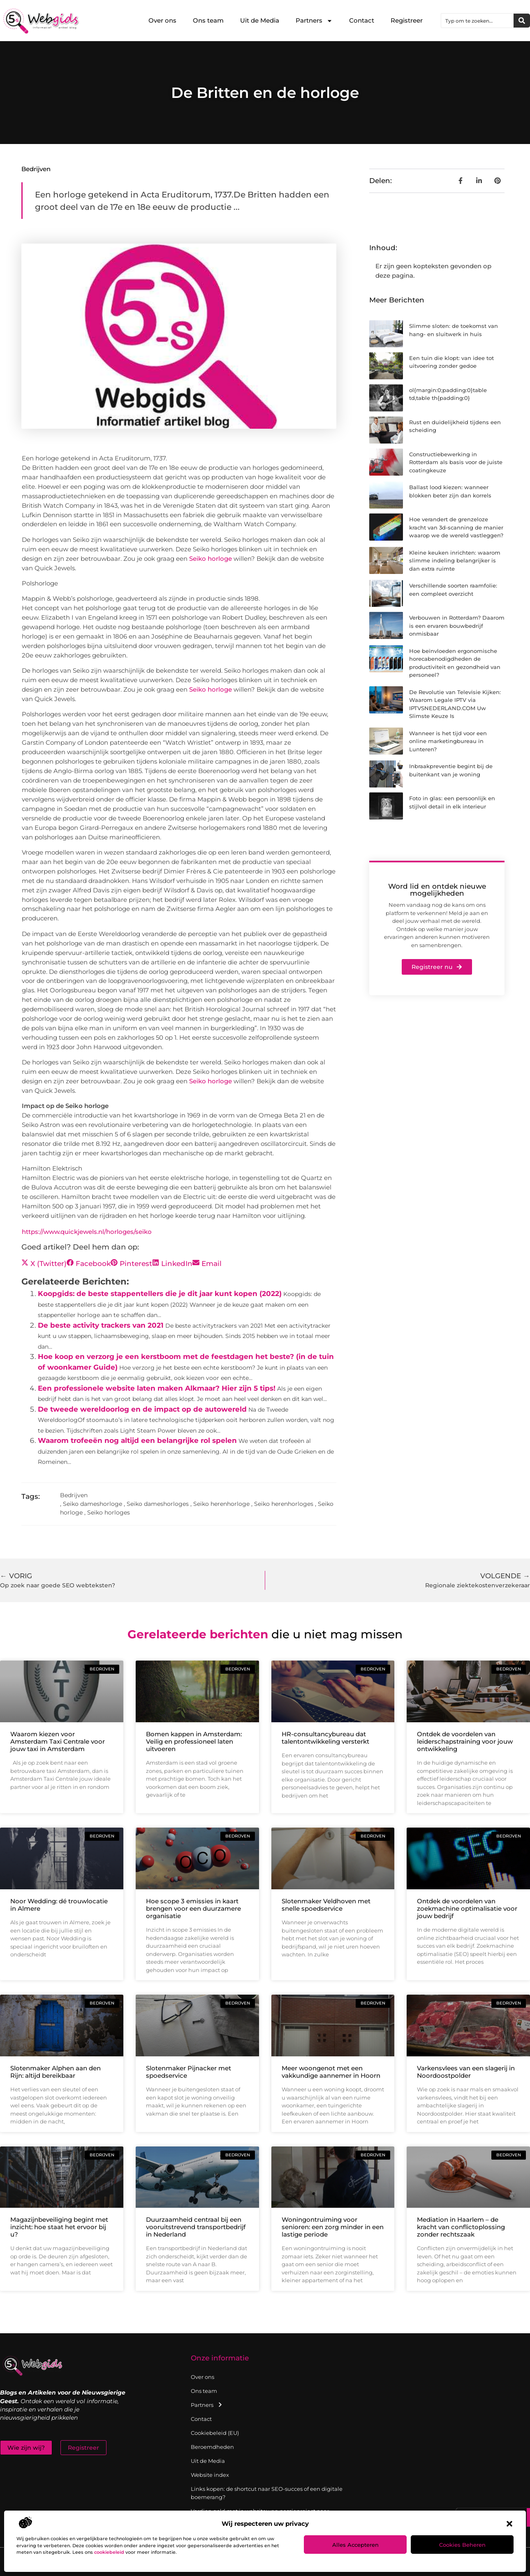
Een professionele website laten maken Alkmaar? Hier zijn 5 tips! (156, 1388)
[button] (509, 2524)
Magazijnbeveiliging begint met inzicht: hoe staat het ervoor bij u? (59, 2227)
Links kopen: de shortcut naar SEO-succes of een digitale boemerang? (267, 2492)
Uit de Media (259, 20)
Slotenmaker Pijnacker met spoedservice (188, 2071)
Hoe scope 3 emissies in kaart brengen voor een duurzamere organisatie (193, 1908)
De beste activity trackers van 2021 (101, 1325)
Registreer (407, 20)
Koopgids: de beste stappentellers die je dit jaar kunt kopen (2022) (160, 1293)
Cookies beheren (462, 2544)
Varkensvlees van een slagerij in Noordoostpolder (466, 2071)
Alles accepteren (355, 2544)
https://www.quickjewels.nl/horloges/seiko (87, 1232)
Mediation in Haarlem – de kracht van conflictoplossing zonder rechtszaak (461, 2227)
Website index (210, 2474)
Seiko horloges (108, 1512)
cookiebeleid (109, 2552)
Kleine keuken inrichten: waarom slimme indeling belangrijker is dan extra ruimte (454, 560)
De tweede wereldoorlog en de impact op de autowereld (142, 1409)
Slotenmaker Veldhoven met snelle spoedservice (326, 1904)
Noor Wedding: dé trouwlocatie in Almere (59, 1904)
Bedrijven (36, 169)
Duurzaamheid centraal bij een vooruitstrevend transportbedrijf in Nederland (195, 2227)
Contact (361, 20)
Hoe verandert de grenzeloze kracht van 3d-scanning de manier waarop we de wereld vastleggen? (456, 527)
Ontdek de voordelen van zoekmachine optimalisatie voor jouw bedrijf (467, 1908)
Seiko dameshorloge (92, 1504)
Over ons (162, 20)
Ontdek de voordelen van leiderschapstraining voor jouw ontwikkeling (465, 1741)
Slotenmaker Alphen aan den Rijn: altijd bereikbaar (55, 2071)
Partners (314, 21)
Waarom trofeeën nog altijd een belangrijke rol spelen (137, 1440)
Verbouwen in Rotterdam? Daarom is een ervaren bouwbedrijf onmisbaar (457, 625)
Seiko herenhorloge (221, 1504)
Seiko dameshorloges (158, 1504)
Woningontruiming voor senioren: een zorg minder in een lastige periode (333, 2227)
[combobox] (477, 21)
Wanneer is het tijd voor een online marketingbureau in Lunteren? (448, 741)
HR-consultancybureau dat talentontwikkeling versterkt (325, 1737)
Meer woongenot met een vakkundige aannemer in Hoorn (331, 2071)
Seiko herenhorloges (283, 1504)
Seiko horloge (210, 558)
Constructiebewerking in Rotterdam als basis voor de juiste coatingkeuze (455, 462)
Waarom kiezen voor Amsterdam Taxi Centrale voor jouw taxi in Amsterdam (57, 1741)
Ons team (208, 20)
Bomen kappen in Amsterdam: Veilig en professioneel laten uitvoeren (194, 1741)
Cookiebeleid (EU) (215, 2433)
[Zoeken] (522, 21)
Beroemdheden (212, 2447)
